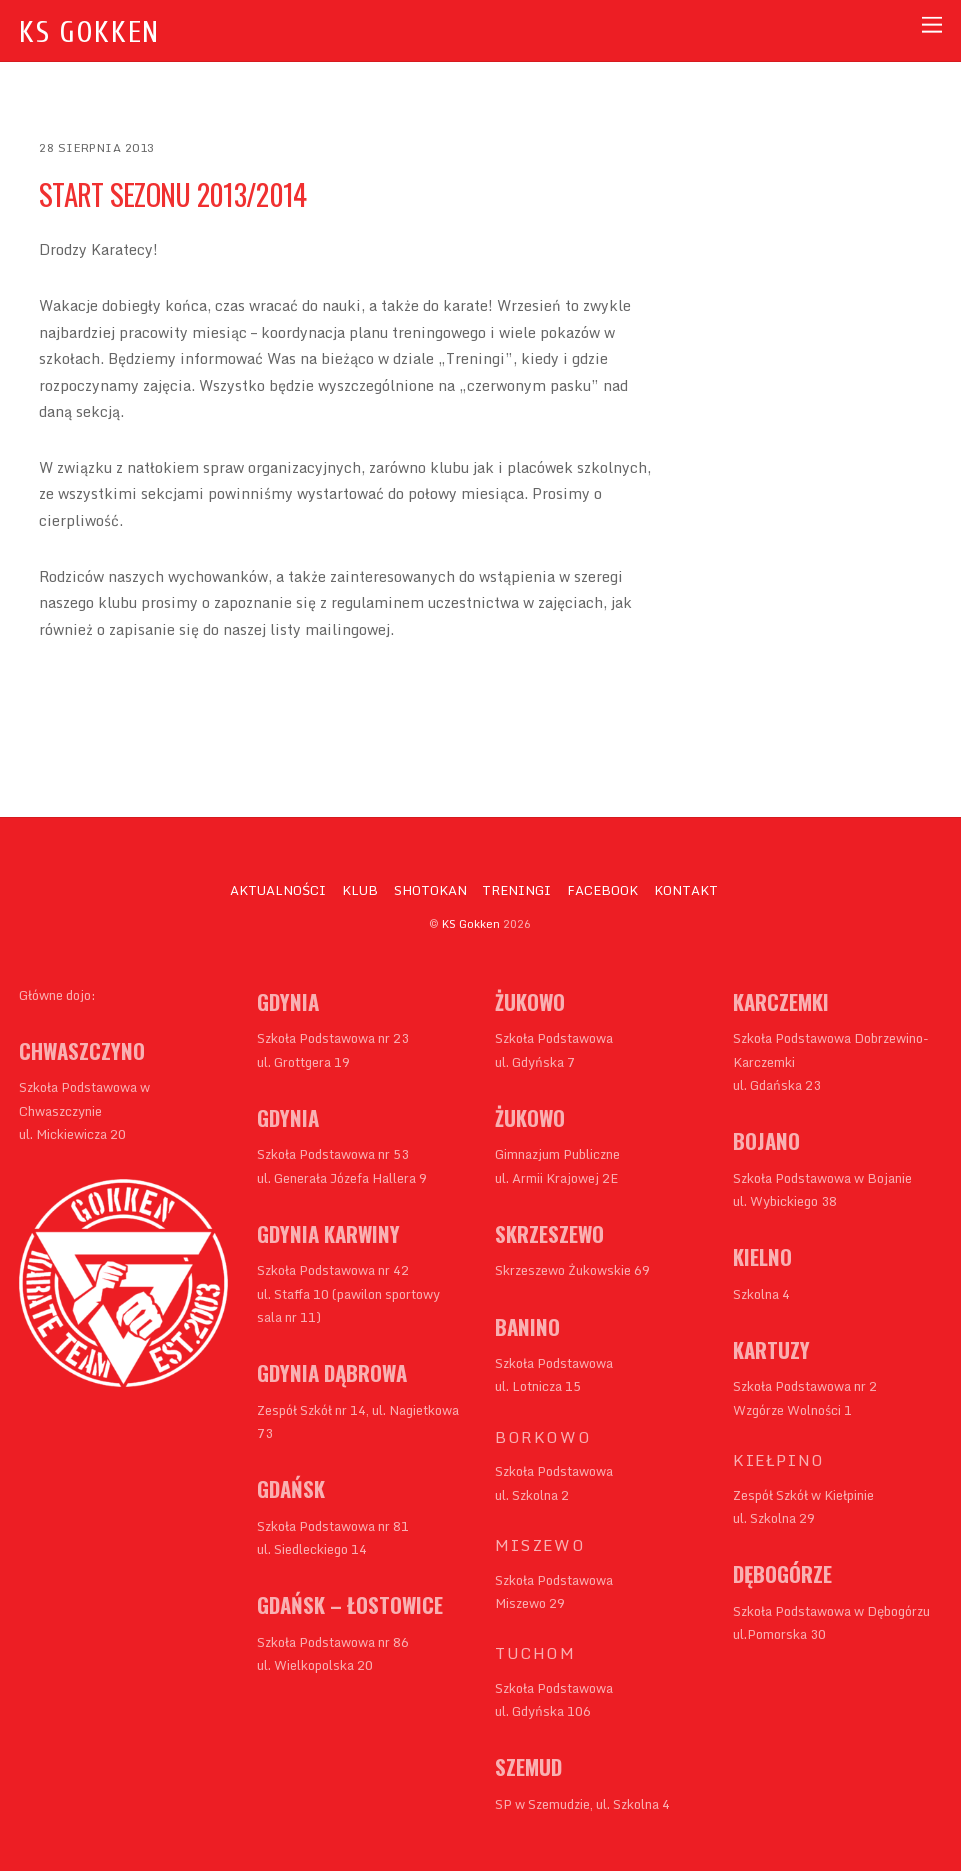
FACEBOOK (602, 890)
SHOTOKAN (430, 890)
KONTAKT (686, 890)
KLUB (360, 890)
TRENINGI (516, 890)
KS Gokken (471, 924)
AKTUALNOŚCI (278, 890)
